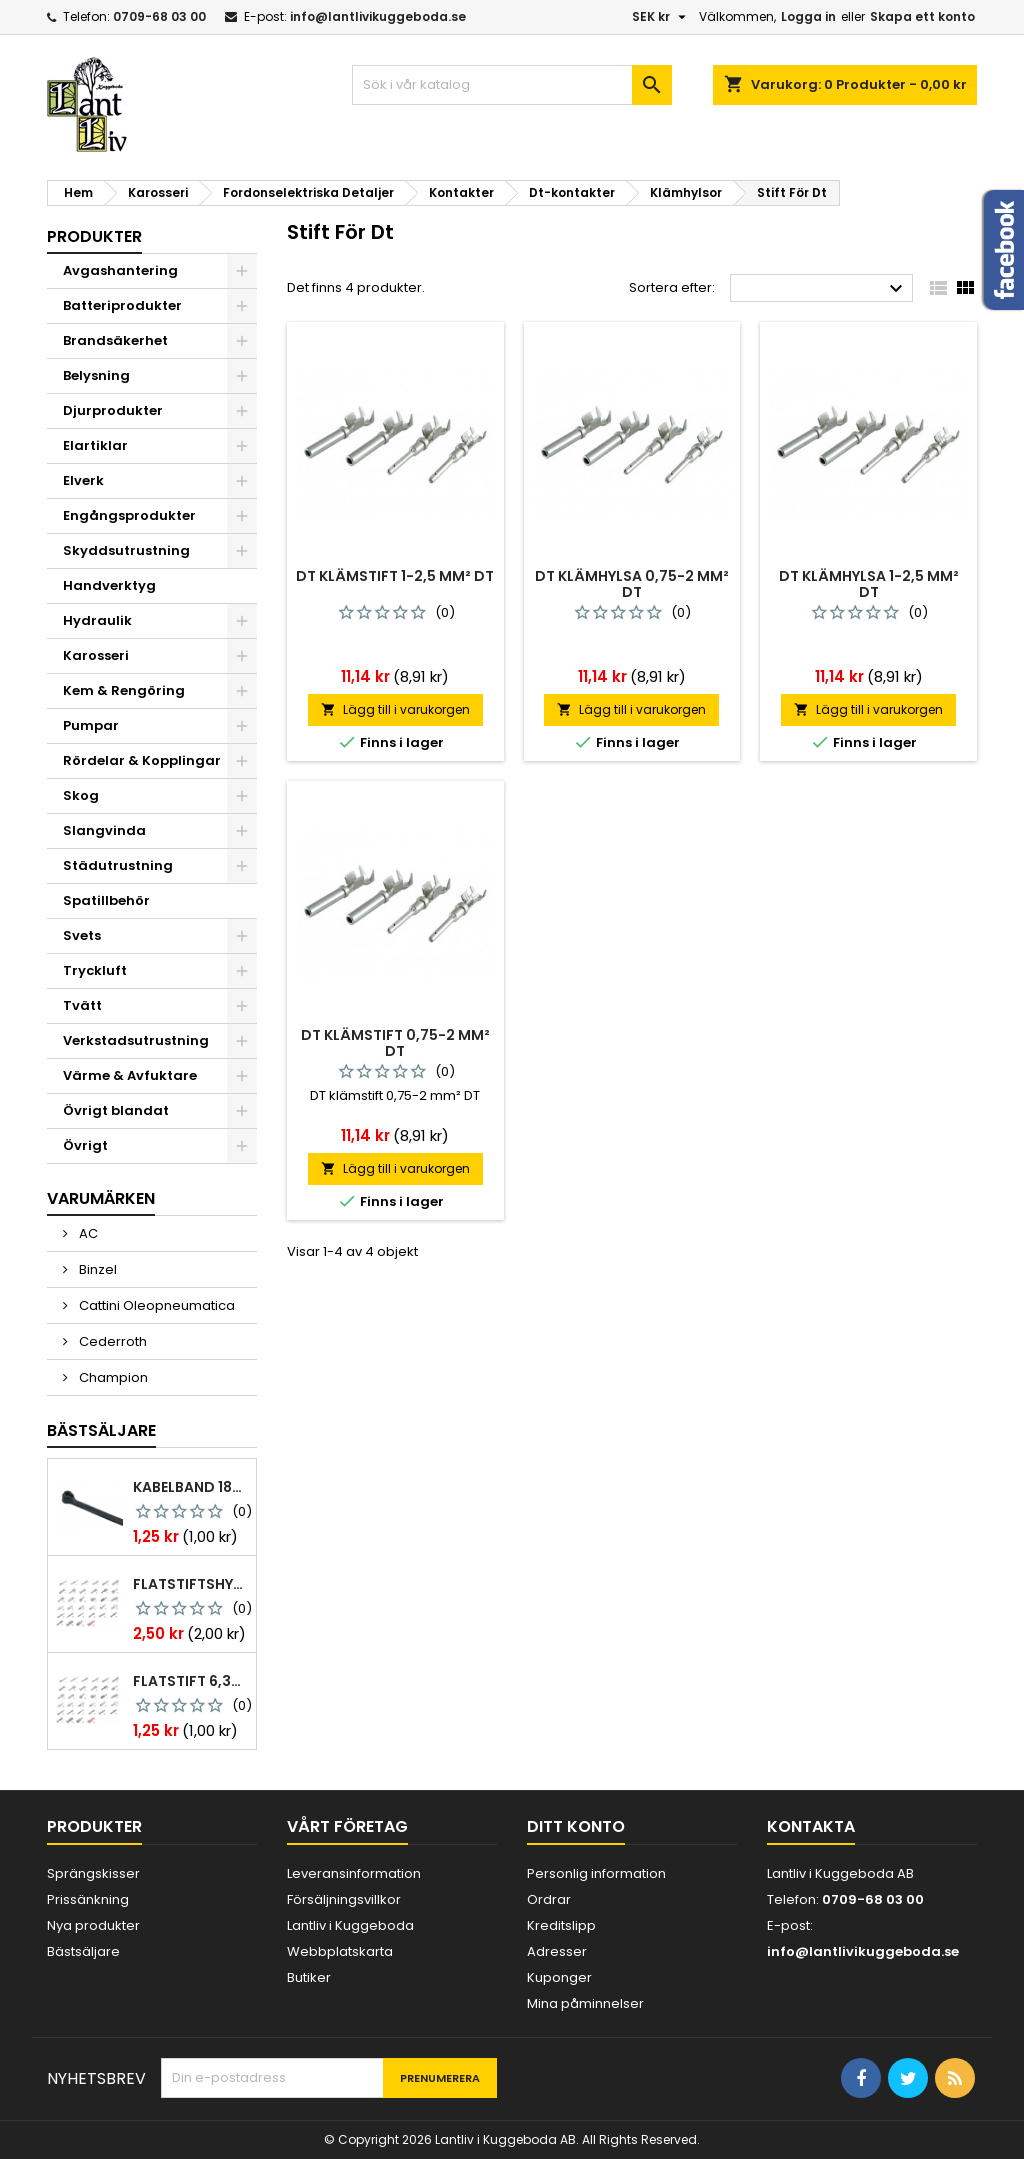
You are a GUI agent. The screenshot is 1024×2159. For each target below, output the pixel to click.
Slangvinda (104, 830)
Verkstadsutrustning (136, 1040)
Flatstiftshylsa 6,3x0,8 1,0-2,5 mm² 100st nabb (190, 1584)
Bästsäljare (101, 1430)
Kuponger (559, 1977)
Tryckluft (95, 970)
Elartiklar (95, 445)
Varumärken (101, 1198)
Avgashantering (120, 270)
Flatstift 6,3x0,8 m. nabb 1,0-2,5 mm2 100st (190, 1681)
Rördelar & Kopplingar (142, 760)
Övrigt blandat (116, 1110)
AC (87, 1233)
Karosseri (96, 655)
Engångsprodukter (129, 515)
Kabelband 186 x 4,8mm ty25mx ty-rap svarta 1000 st (190, 1487)
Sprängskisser (93, 1873)
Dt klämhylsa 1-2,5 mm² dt (869, 584)
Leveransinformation (354, 1873)
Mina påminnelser (585, 2003)
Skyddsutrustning (126, 550)
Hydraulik (97, 620)
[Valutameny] (661, 17)
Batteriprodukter (122, 305)
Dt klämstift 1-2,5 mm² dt (395, 576)
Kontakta (811, 1826)
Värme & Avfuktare (130, 1075)
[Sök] (512, 85)
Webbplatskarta (340, 1951)
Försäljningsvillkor (344, 1899)
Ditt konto (576, 1826)
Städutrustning (118, 865)
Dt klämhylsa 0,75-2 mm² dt (632, 584)
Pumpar (91, 725)
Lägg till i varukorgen (395, 709)
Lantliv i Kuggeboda (350, 1925)
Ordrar (549, 1899)
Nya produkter (93, 1925)
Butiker (309, 1977)
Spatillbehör (106, 900)
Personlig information (596, 1873)
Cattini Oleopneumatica (155, 1305)
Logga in (808, 16)
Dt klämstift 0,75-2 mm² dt (395, 1043)
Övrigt (85, 1145)
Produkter (94, 236)
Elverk (83, 480)
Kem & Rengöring (124, 690)
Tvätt (82, 1005)
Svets (82, 935)
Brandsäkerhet (115, 340)
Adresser (557, 1951)
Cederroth (111, 1341)
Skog (81, 795)
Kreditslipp (561, 1925)
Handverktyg (109, 585)
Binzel (96, 1269)
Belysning (96, 375)
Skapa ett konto (922, 16)
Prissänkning (88, 1899)
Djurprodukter (113, 410)
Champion (112, 1377)
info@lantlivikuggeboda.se (378, 16)
